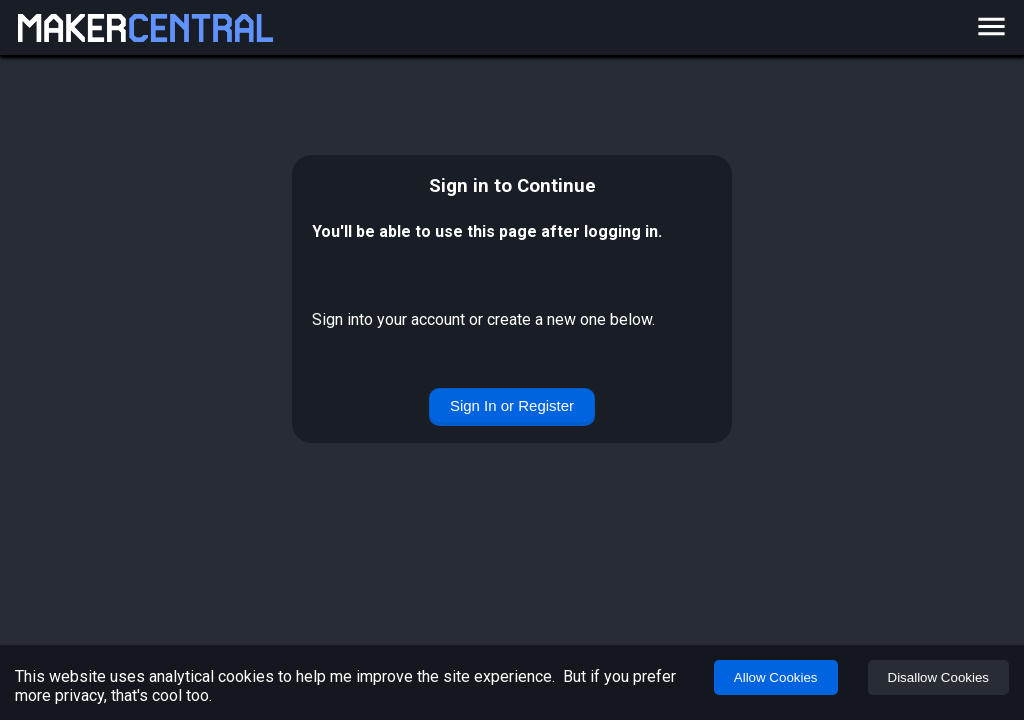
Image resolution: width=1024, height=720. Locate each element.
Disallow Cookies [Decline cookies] (938, 677)
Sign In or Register (512, 405)
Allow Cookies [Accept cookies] (776, 677)
